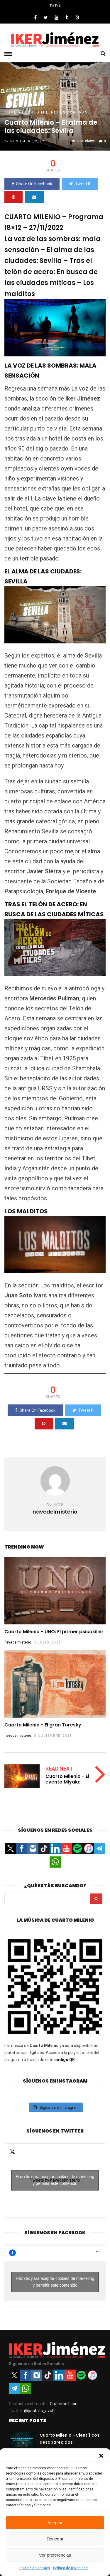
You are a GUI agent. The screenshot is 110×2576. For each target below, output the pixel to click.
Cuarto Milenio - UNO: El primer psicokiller (54, 1631)
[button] (101, 2456)
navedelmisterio (17, 1642)
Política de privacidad (70, 2568)
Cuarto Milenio (40, 112)
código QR (64, 2059)
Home (10, 112)
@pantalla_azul (38, 2410)
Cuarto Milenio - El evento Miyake (67, 1779)
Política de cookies (34, 2568)
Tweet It (79, 183)
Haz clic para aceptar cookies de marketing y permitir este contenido (55, 2180)
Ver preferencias (55, 2554)
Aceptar (55, 2522)
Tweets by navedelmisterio (55, 2180)
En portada (73, 112)
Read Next (59, 1769)
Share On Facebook (32, 183)
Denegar (55, 2538)
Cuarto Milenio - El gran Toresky (42, 1724)
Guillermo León (63, 2403)
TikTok (55, 6)
